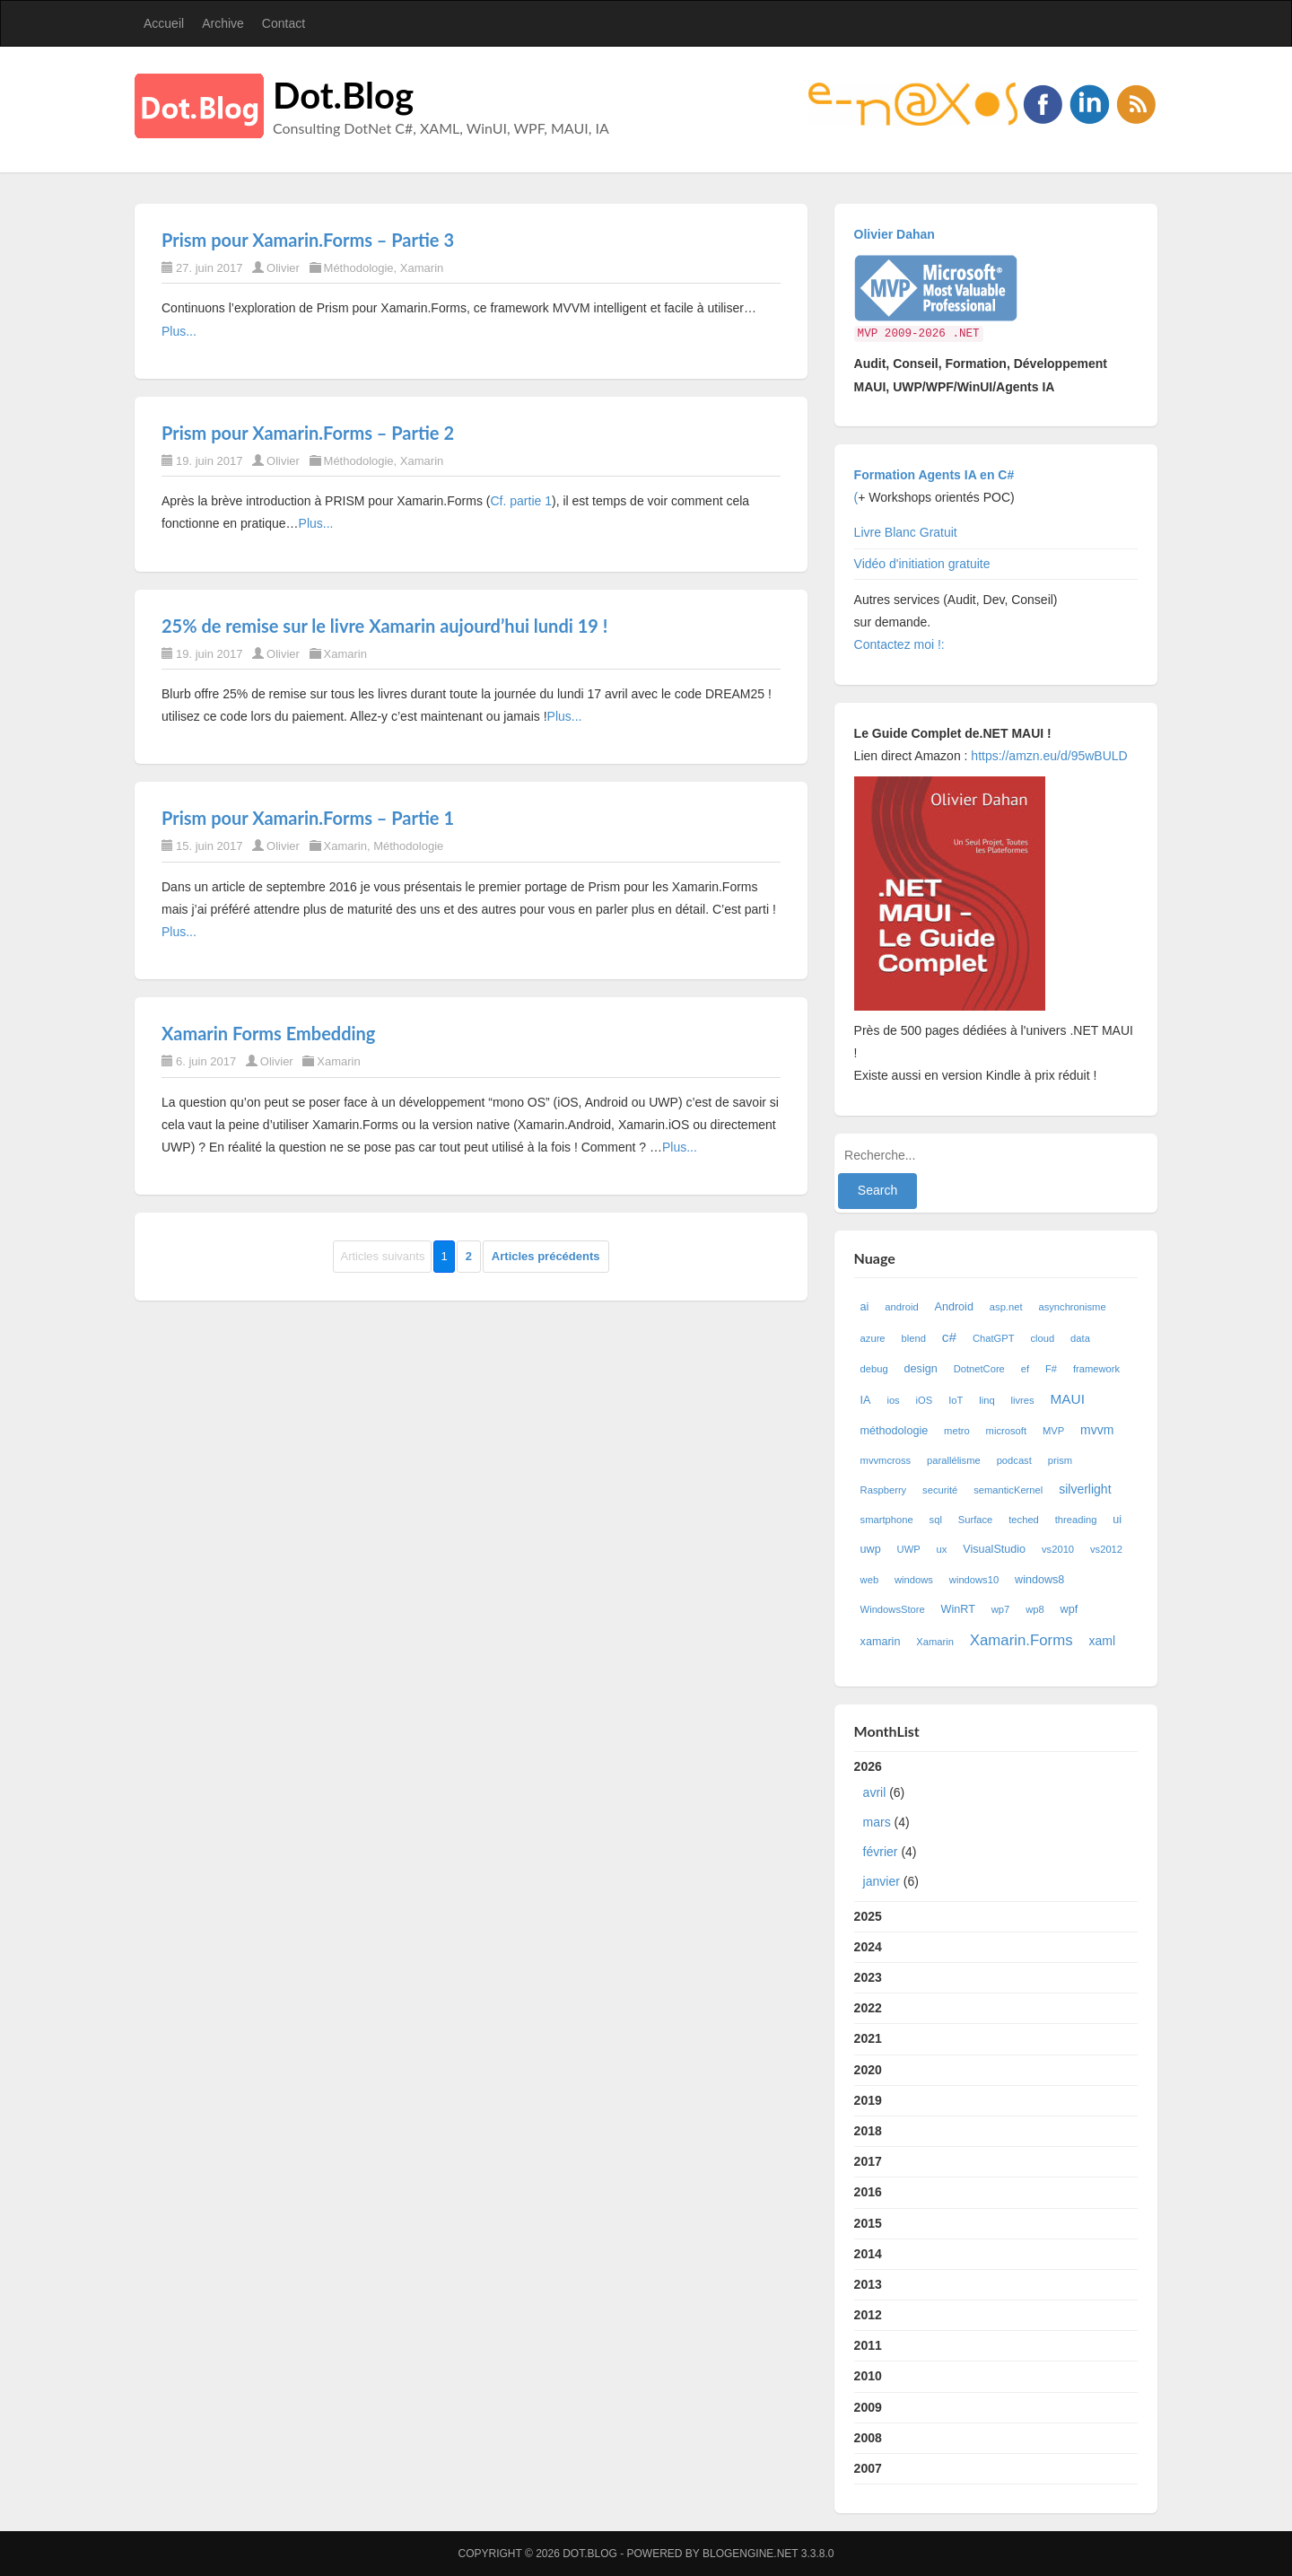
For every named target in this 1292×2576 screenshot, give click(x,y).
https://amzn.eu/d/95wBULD (1047, 756)
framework (1096, 1368)
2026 (996, 1828)
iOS (924, 1400)
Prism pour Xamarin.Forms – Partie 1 (308, 817)
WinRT (958, 1609)
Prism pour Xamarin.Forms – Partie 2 (308, 432)
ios (892, 1400)
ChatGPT (994, 1338)
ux (942, 1549)
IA (865, 1400)
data (1080, 1338)
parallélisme (954, 1460)
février (880, 1851)
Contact (283, 23)
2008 (868, 2438)
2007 (868, 2468)
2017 (868, 2161)
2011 (868, 2345)
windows (914, 1579)
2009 (868, 2407)
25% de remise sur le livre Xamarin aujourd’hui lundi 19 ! (384, 625)
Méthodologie (359, 268)
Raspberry (883, 1490)
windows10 (974, 1579)
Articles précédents (546, 1256)
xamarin (880, 1641)
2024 (868, 1947)
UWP (909, 1549)
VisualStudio (994, 1549)
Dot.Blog (343, 95)
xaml (1101, 1641)
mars (877, 1822)
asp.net (1006, 1306)
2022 (868, 2008)
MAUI (1068, 1398)
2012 (868, 2315)
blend (913, 1338)
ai (864, 1307)
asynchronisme (1071, 1306)
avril (874, 1792)
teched (1023, 1519)
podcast (1014, 1460)
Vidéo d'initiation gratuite (922, 563)
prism (1060, 1460)
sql (936, 1519)
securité (939, 1490)
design (921, 1368)
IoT (955, 1400)
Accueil (164, 23)
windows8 (1039, 1579)
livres (1022, 1400)
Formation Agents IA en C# (934, 475)
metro (957, 1430)
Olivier (283, 268)
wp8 (1035, 1609)
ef (1025, 1368)
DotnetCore (979, 1368)
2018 (868, 2131)
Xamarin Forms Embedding (268, 1033)
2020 (868, 2070)
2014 (868, 2254)
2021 (868, 2038)
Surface (975, 1519)
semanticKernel (1008, 1490)
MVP (1053, 1430)
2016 (868, 2192)
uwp (870, 1549)
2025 (868, 1916)
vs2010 (1058, 1549)
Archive (223, 23)
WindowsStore (892, 1609)
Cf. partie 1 (520, 501)
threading (1076, 1519)
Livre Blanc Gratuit (905, 532)
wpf (1069, 1609)
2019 (868, 2100)
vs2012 (1106, 1549)
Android (954, 1307)
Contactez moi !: (901, 644)
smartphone (886, 1519)
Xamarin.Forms (1021, 1640)
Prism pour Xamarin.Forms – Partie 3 (308, 239)
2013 (868, 2284)
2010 (868, 2376)
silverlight (1085, 1489)
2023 (868, 1977)
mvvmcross (886, 1460)
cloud (1042, 1338)
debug (874, 1368)
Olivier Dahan (894, 234)
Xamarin (421, 268)
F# (1051, 1368)
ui (1117, 1519)
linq (986, 1400)
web (869, 1579)
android (901, 1306)
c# (949, 1337)
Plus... (179, 331)
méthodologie (894, 1430)
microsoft (1006, 1430)
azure (873, 1338)
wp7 (1000, 1609)
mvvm (1096, 1430)
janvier (881, 1881)
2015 (868, 2223)
